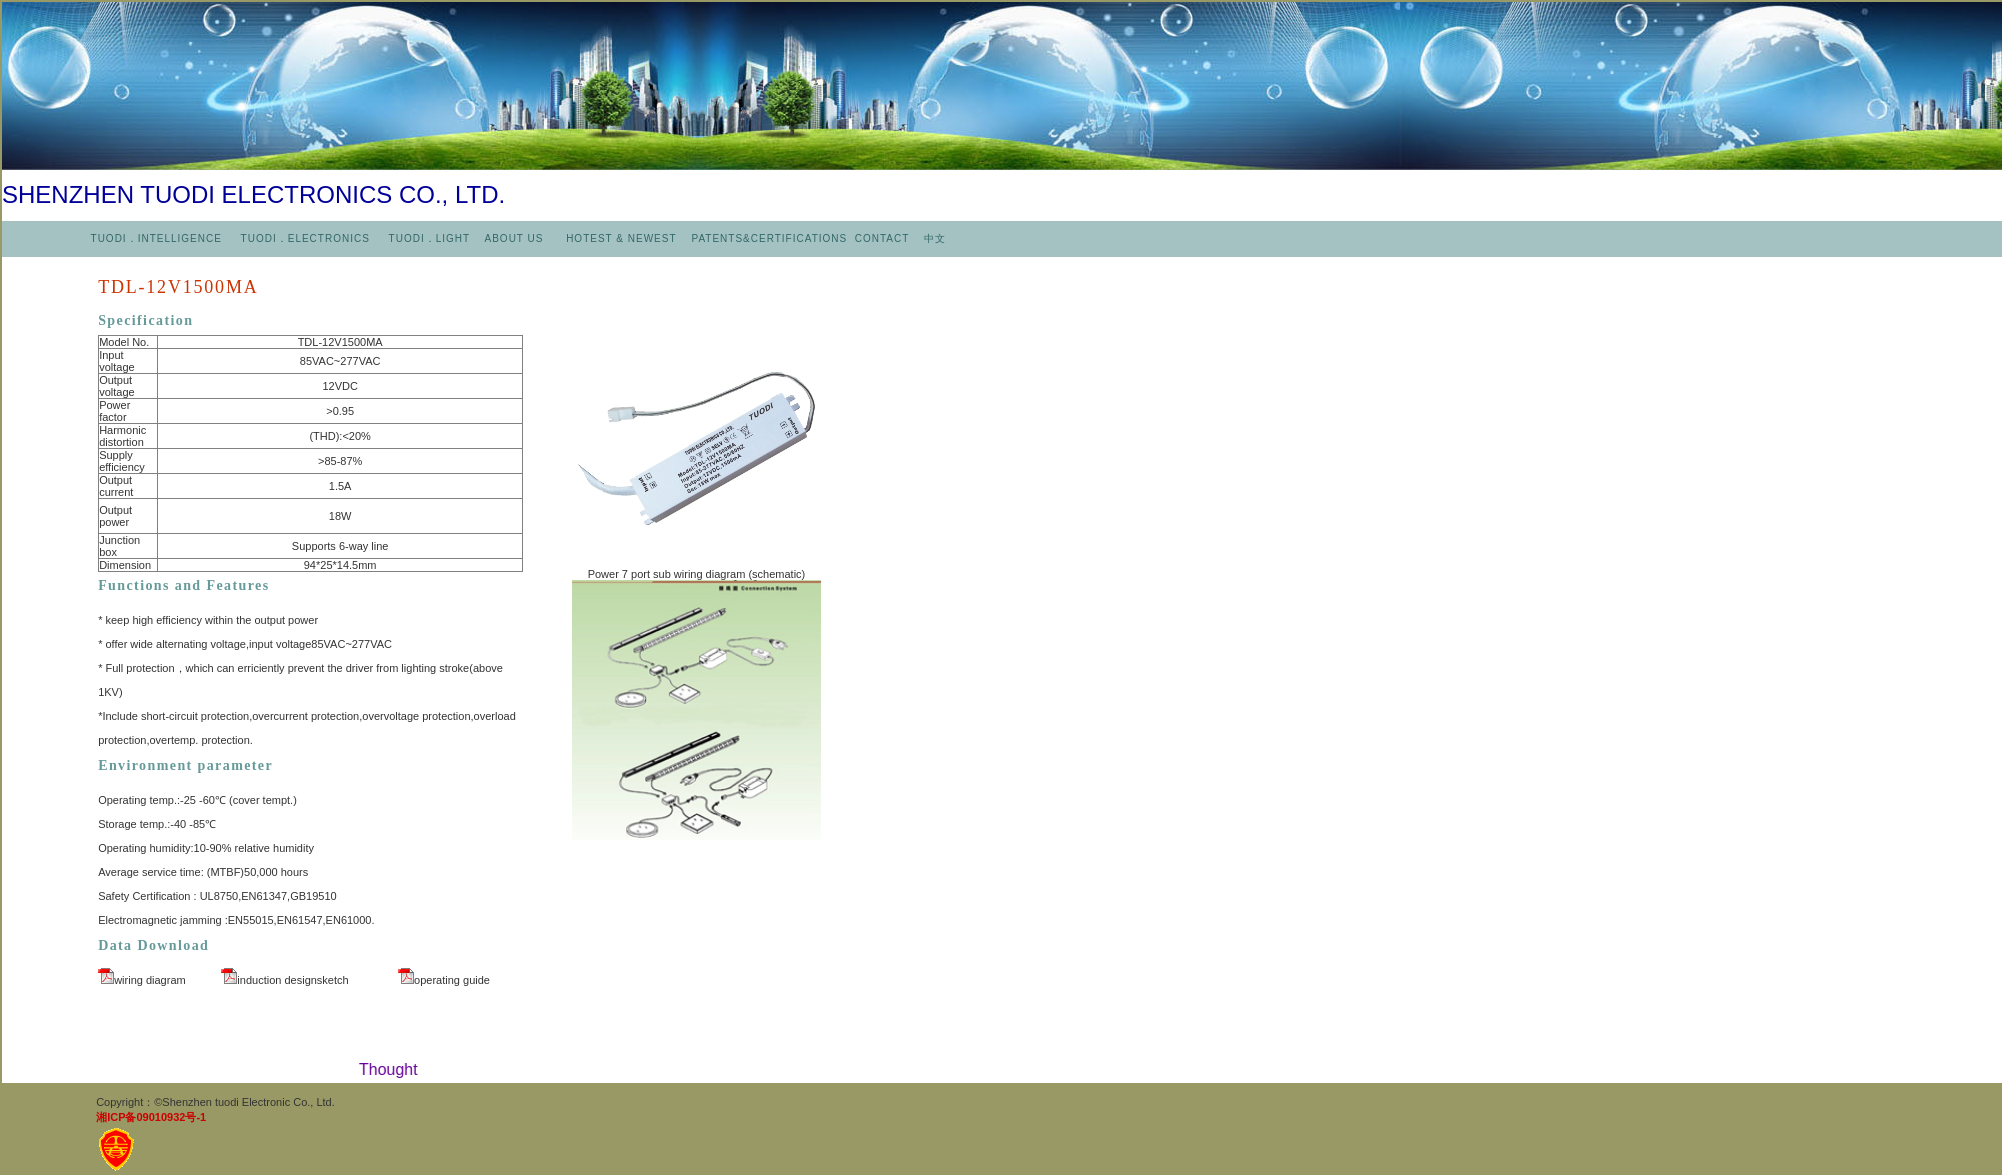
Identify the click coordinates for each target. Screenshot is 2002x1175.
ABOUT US (516, 238)
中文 (935, 238)
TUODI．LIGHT (427, 238)
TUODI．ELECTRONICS (305, 238)
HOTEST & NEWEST (623, 238)
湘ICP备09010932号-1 (151, 1117)
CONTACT (882, 238)
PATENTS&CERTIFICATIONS (771, 238)
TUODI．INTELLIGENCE (156, 238)
